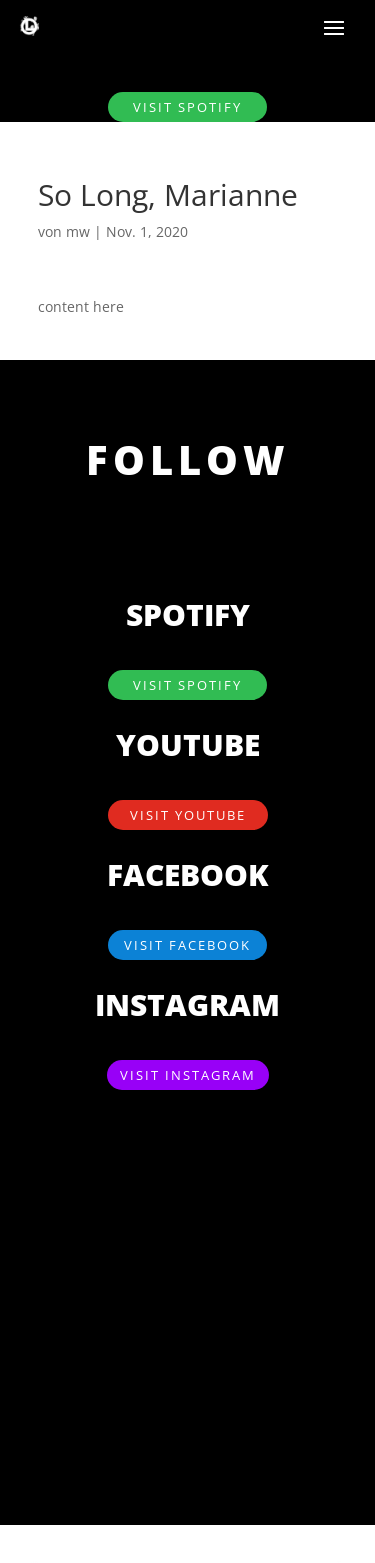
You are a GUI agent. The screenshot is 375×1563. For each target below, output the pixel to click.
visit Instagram (188, 1075)
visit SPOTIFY (187, 107)
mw (78, 231)
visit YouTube (188, 815)
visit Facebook (187, 945)
